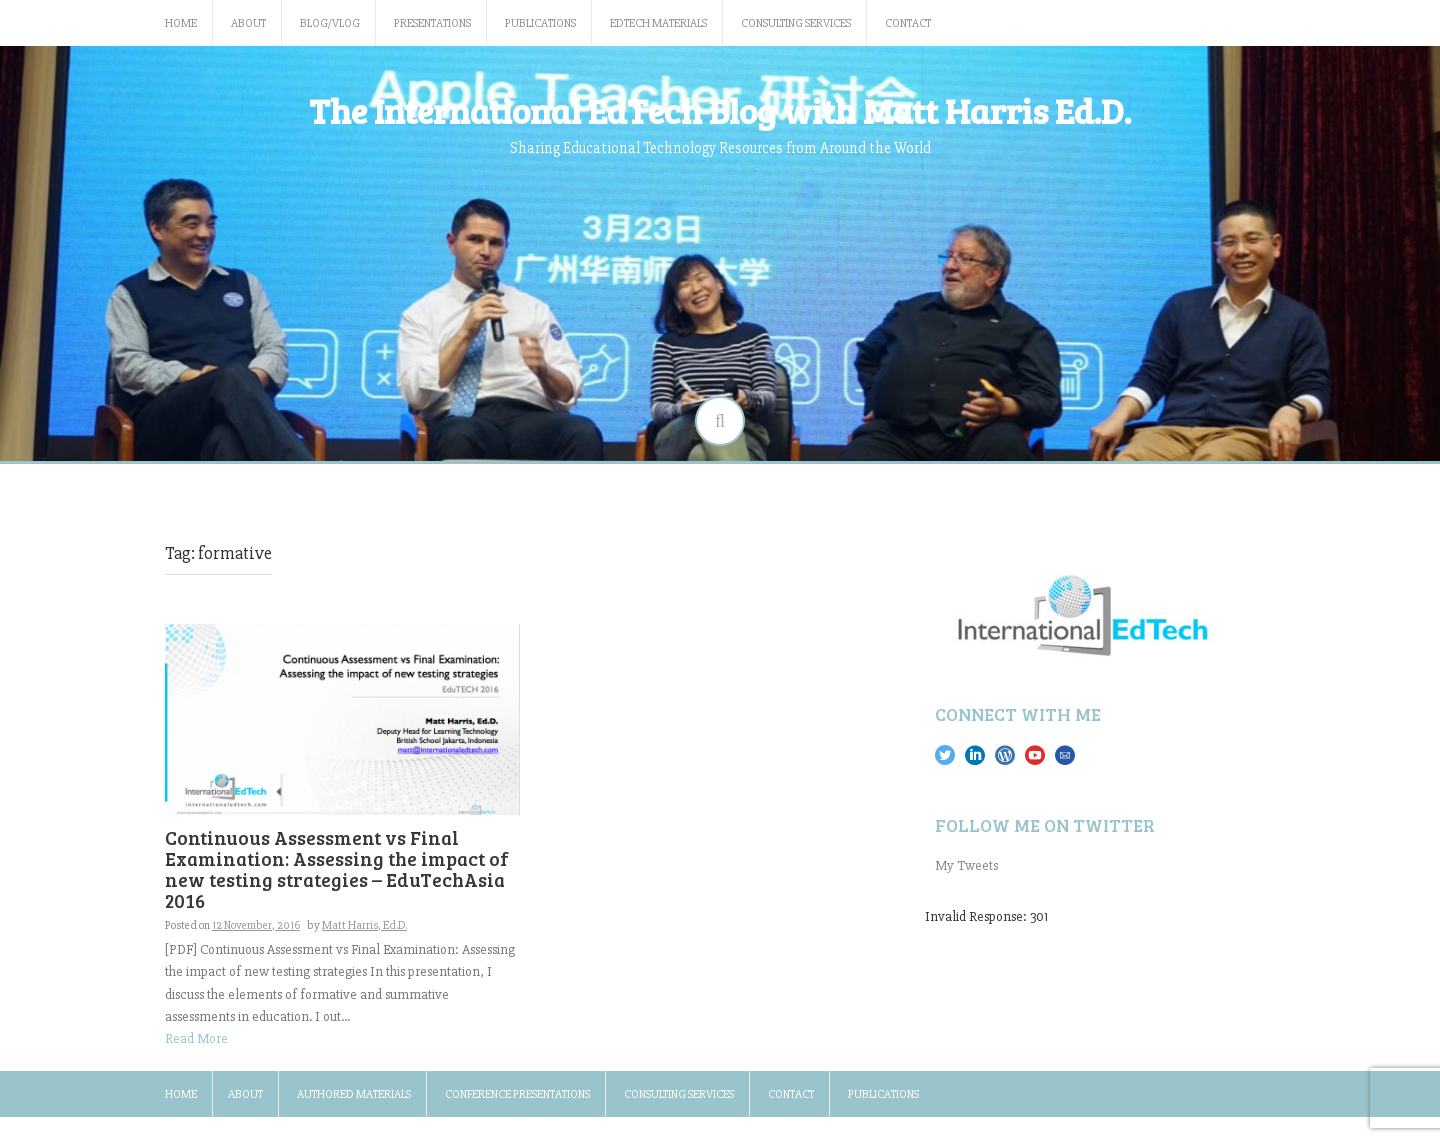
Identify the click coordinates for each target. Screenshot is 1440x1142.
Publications (540, 23)
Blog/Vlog (330, 23)
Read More (196, 1038)
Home (181, 23)
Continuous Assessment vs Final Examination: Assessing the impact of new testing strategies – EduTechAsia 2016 (337, 869)
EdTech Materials (658, 23)
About (248, 23)
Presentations (432, 23)
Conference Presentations (517, 1094)
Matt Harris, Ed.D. (364, 925)
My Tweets (966, 865)
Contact (908, 23)
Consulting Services (796, 23)
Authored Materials (354, 1094)
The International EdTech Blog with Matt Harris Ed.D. (720, 110)
